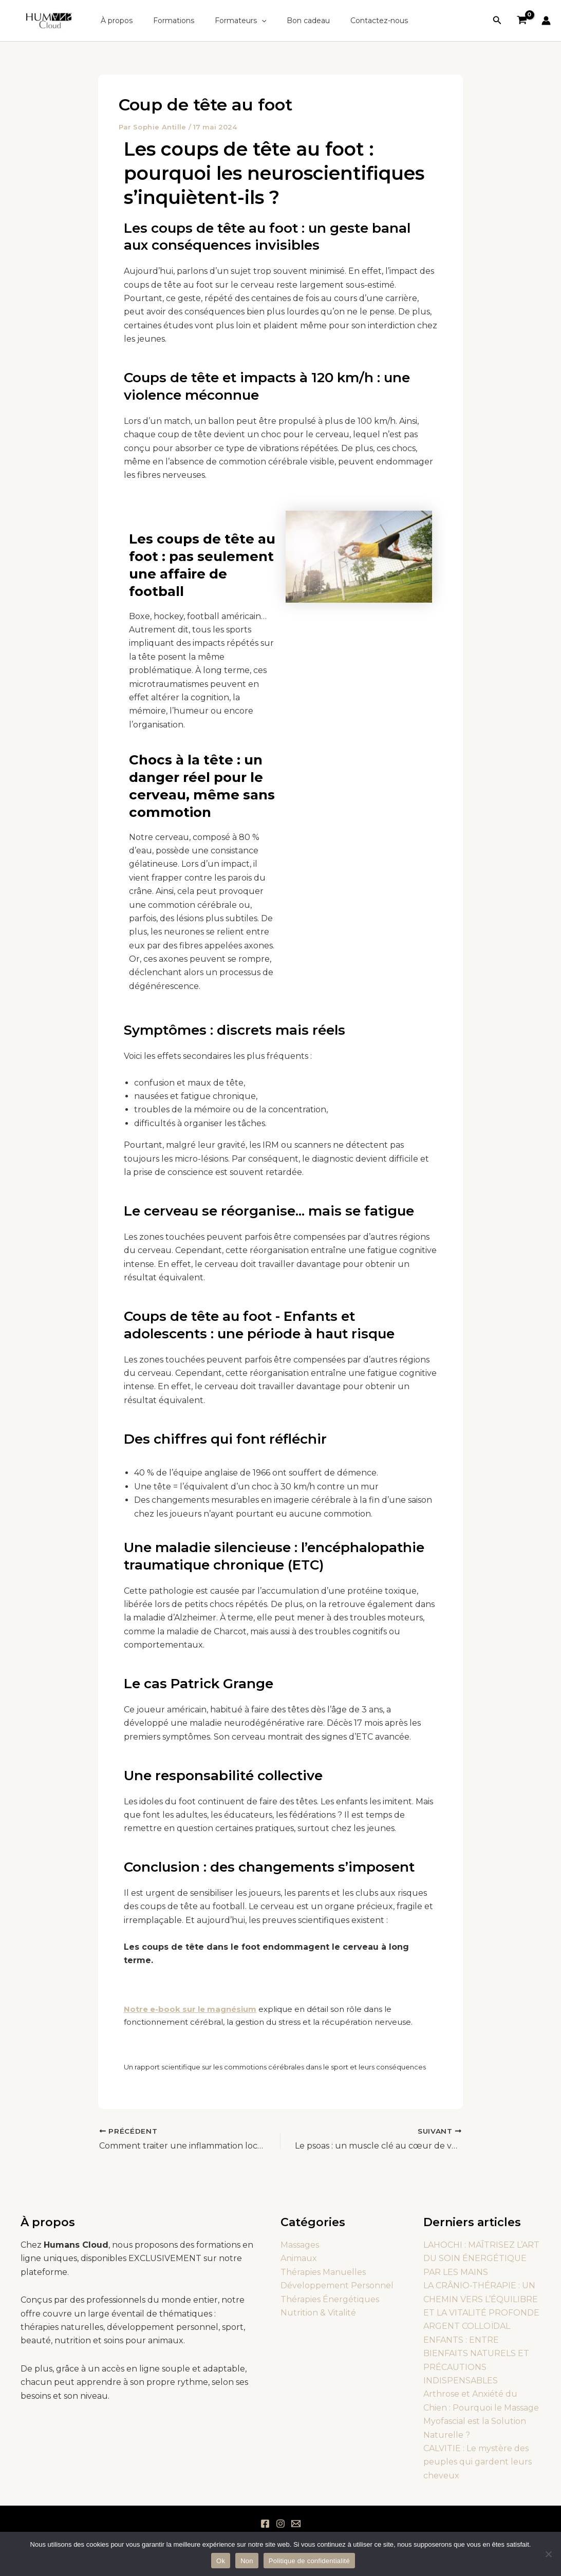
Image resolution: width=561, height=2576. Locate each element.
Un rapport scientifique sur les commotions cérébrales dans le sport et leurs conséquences (275, 2067)
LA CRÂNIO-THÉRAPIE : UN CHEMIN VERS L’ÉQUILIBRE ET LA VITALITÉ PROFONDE (481, 2299)
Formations (164, 20)
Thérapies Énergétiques (329, 2299)
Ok (220, 2561)
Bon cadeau (286, 20)
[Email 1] (296, 2523)
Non (246, 2561)
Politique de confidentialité (309, 2561)
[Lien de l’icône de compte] (546, 20)
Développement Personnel (337, 2285)
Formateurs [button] (225, 20)
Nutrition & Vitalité (318, 2313)
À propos (113, 20)
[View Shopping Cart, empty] (521, 20)
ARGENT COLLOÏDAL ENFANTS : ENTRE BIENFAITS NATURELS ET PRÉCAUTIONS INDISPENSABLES (476, 2353)
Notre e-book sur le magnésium (190, 2009)
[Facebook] (265, 2523)
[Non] (548, 2554)
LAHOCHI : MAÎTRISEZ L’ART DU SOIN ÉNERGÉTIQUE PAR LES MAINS (481, 2258)
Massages (299, 2245)
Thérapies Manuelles (323, 2272)
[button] (246, 20)
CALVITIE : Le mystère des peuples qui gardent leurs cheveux (477, 2461)
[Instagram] (280, 2523)
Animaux (298, 2258)
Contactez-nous (351, 20)
